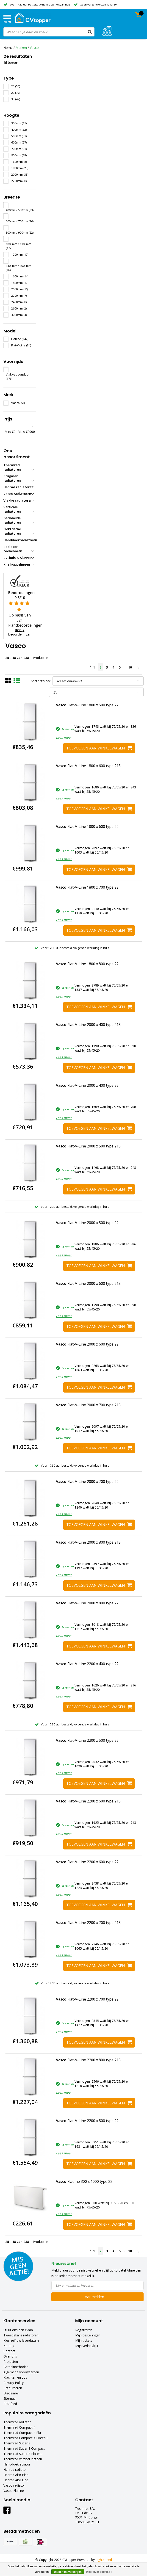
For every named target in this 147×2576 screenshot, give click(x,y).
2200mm (19, 181)
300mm (19, 123)
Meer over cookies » (99, 2571)
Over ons (10, 2356)
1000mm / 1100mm (18, 246)
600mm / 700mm (19, 221)
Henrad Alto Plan (15, 2475)
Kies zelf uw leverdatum (21, 2340)
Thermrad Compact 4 (19, 2427)
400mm (19, 129)
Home (8, 47)
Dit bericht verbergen (68, 2571)
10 (130, 667)
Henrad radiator (15, 2469)
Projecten (10, 2361)
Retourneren (12, 2388)
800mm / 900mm (19, 232)
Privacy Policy (13, 2382)
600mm (19, 142)
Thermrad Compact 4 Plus (22, 2432)
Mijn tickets (83, 2340)
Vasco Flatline (13, 2490)
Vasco (34, 47)
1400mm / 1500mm (18, 268)
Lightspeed (104, 2559)
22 (15, 93)
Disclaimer (11, 2393)
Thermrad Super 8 (16, 2443)
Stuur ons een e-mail (18, 2330)
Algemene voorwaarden (21, 2372)
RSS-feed (10, 2404)
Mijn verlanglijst (86, 2346)
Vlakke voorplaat (17, 376)
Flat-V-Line (21, 345)
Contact (9, 2351)
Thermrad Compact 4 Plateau (25, 2438)
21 (15, 86)
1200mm (19, 254)
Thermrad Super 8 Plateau (22, 2454)
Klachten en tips (15, 2377)
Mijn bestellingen (87, 2335)
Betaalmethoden (15, 2367)
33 (15, 99)
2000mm (19, 174)
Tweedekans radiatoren (21, 2335)
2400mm (19, 302)
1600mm (19, 162)
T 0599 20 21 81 (87, 2522)
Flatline (19, 339)
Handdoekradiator (16, 2464)
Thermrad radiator (17, 2422)
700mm (19, 149)
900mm (19, 155)
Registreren (83, 2330)
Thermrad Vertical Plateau (22, 2459)
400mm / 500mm (19, 210)
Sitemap (9, 2398)
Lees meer (64, 737)
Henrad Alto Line (15, 2480)
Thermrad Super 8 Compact (24, 2448)
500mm (19, 136)
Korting (8, 2346)
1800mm (19, 168)
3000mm (19, 315)
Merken (21, 47)
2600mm (19, 308)
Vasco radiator (14, 2485)
